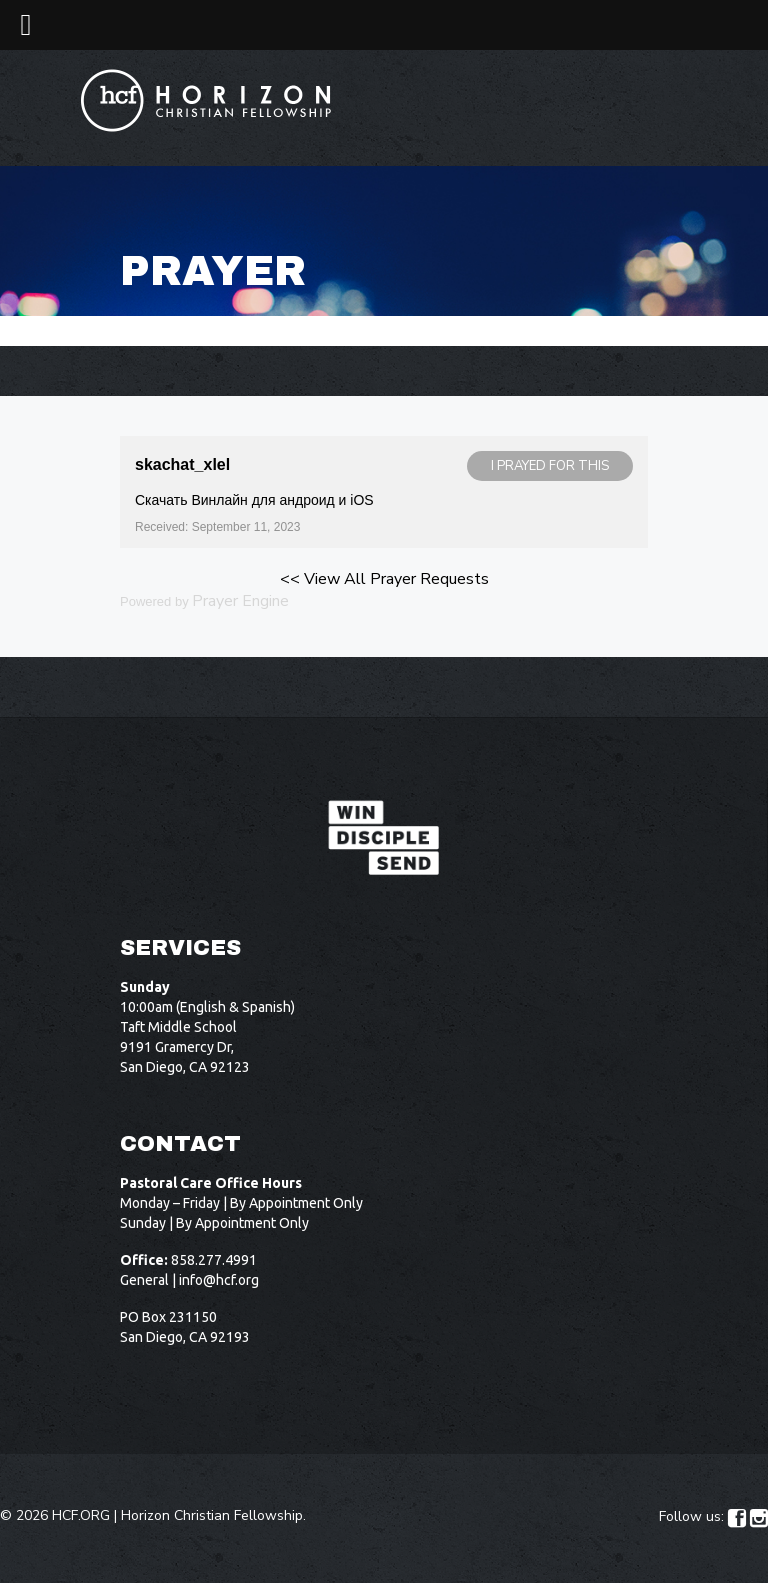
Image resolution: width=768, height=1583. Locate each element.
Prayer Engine (240, 601)
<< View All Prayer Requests (384, 579)
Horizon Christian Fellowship (212, 1515)
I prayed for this (550, 466)
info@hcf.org (219, 1280)
